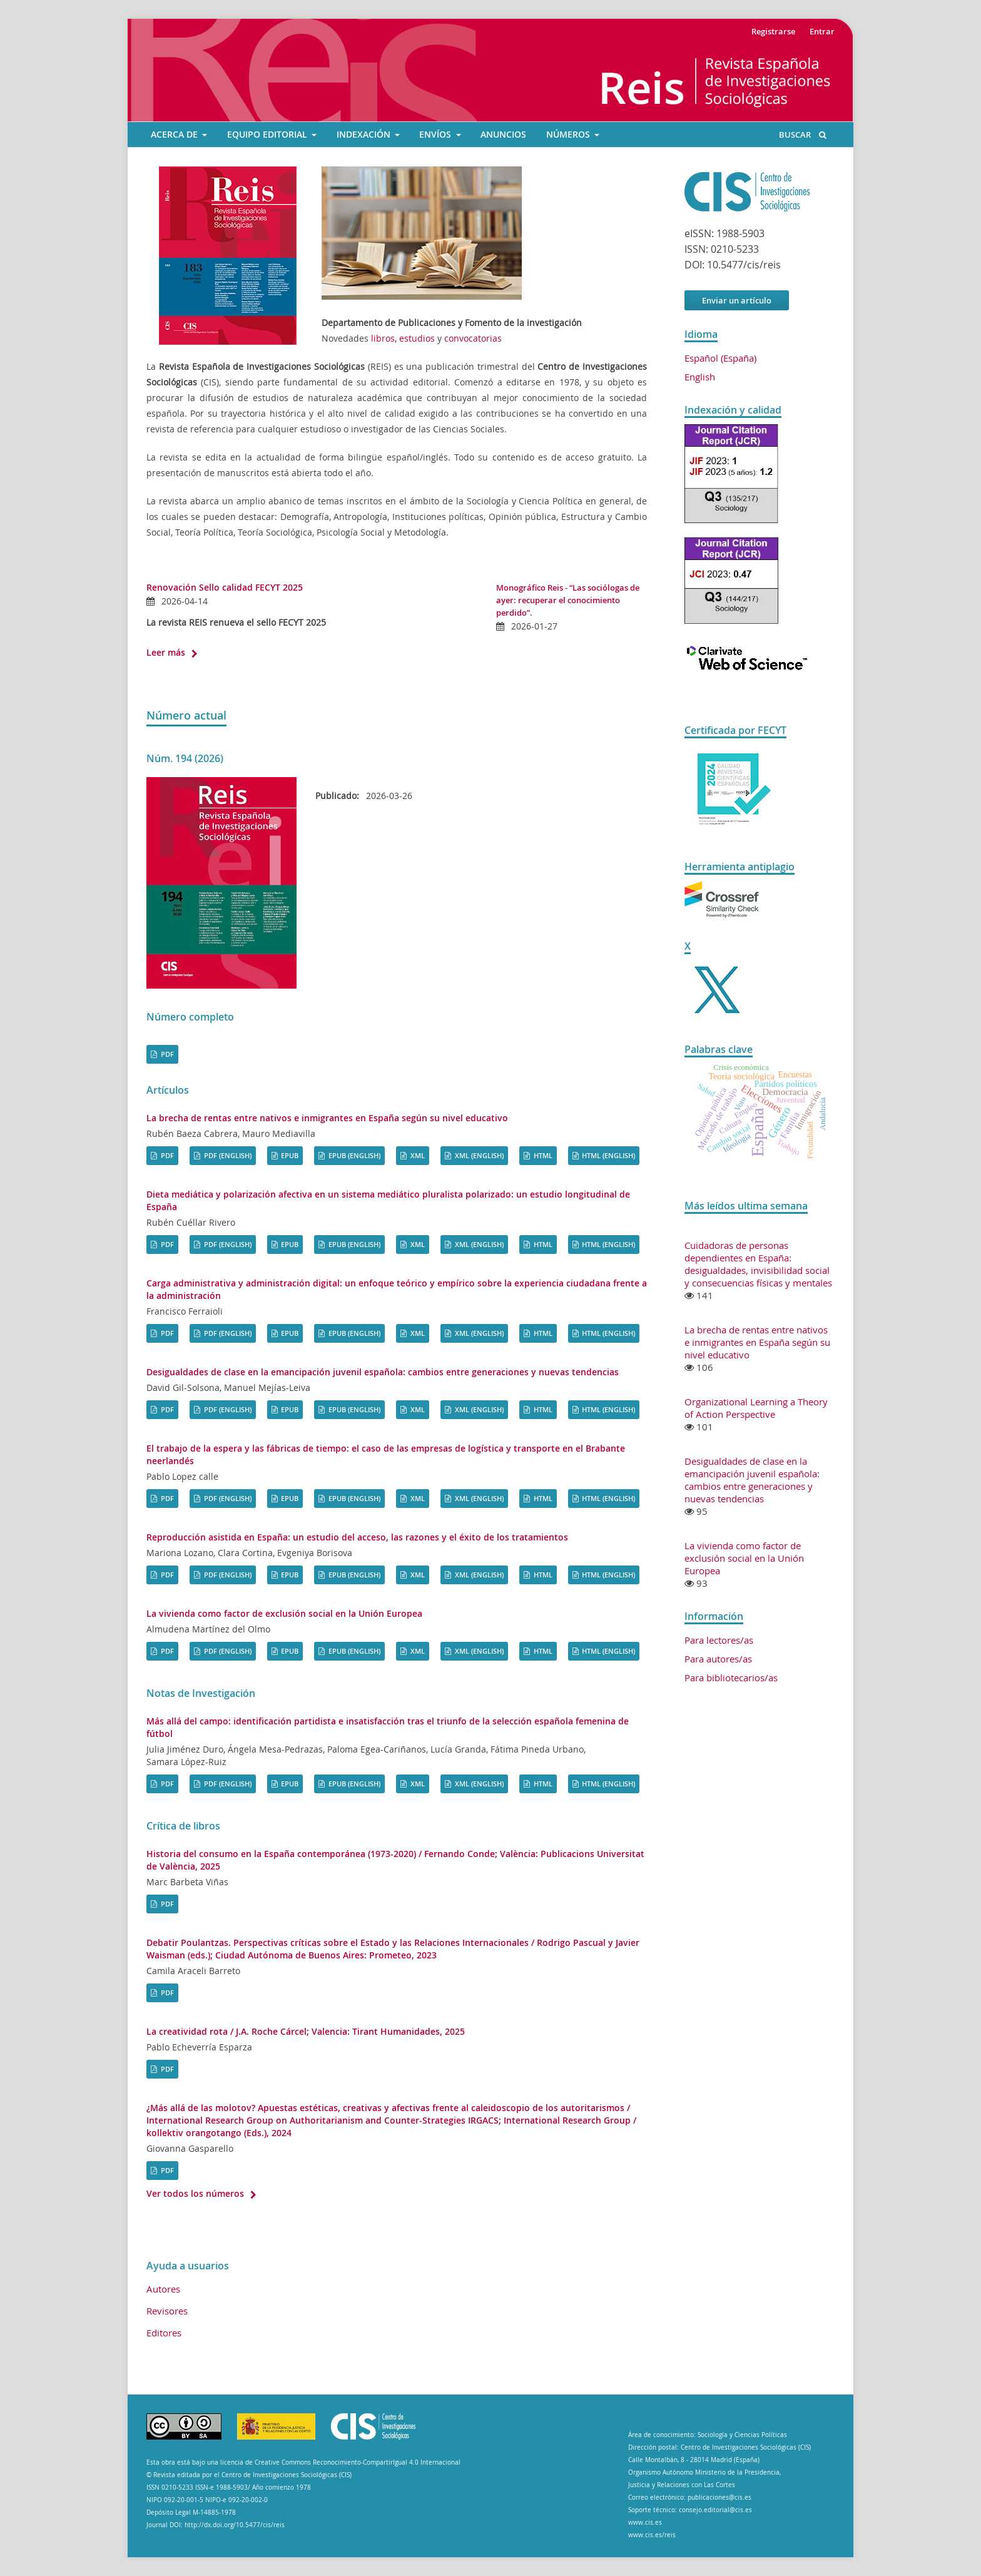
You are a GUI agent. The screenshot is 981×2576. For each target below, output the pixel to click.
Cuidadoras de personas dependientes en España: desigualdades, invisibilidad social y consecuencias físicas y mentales (758, 1264)
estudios (417, 338)
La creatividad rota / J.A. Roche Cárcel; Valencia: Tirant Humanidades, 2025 (305, 2031)
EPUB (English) (353, 1155)
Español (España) (720, 358)
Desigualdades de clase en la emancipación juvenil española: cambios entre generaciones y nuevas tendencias (382, 1372)
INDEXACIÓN (365, 134)
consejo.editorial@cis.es (715, 2510)
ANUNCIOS (503, 134)
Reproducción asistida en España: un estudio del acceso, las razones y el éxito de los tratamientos (357, 1537)
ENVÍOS (436, 134)
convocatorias (473, 338)
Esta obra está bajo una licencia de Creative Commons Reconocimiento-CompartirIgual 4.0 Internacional (303, 2462)
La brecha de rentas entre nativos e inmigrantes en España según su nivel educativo (327, 1118)
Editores (163, 2332)
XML (417, 1155)
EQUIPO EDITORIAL (268, 134)
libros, (385, 338)
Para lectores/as (718, 1640)
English (699, 376)
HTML (542, 1155)
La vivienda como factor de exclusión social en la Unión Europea (284, 1613)
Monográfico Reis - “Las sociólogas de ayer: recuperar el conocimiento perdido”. (567, 600)
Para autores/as (718, 1658)
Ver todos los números (195, 2193)
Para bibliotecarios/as (731, 1677)
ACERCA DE (175, 134)
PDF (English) (227, 1155)
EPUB (288, 1155)
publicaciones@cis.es (719, 2497)
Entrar (822, 31)
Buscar (802, 134)
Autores (163, 2289)
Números (569, 134)
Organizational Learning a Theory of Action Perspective (756, 1407)
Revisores (167, 2310)
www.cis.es (645, 2522)
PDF (166, 1054)
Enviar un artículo (736, 300)
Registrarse (773, 31)
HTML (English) (607, 1155)
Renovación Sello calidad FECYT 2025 (224, 587)
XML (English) (478, 1155)
